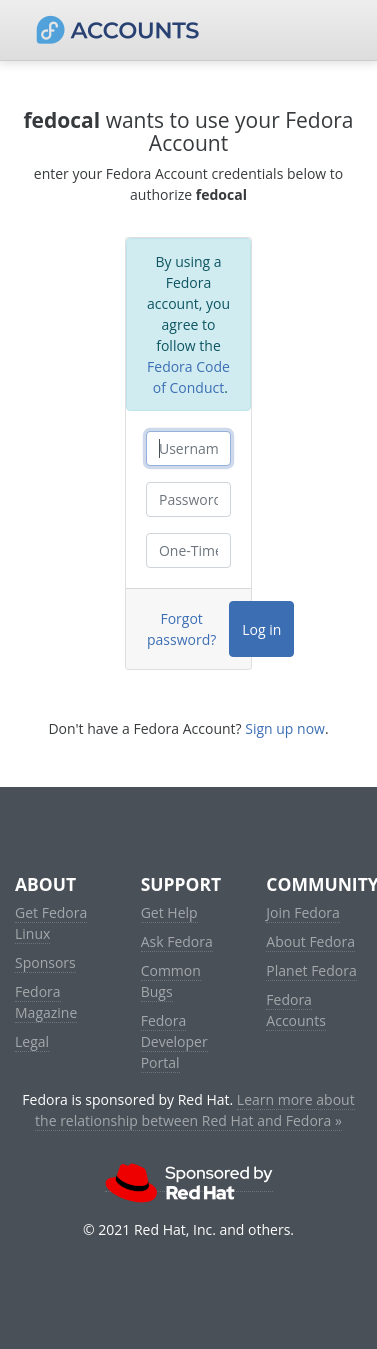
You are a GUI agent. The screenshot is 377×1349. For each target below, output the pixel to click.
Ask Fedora (177, 941)
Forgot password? (181, 629)
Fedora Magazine (46, 1002)
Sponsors (45, 962)
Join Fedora (303, 912)
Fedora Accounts (296, 1010)
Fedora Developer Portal (174, 1041)
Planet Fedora (311, 970)
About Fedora (310, 941)
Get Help (169, 912)
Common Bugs (171, 981)
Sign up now (285, 728)
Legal (32, 1041)
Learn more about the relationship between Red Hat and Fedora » (195, 1110)
